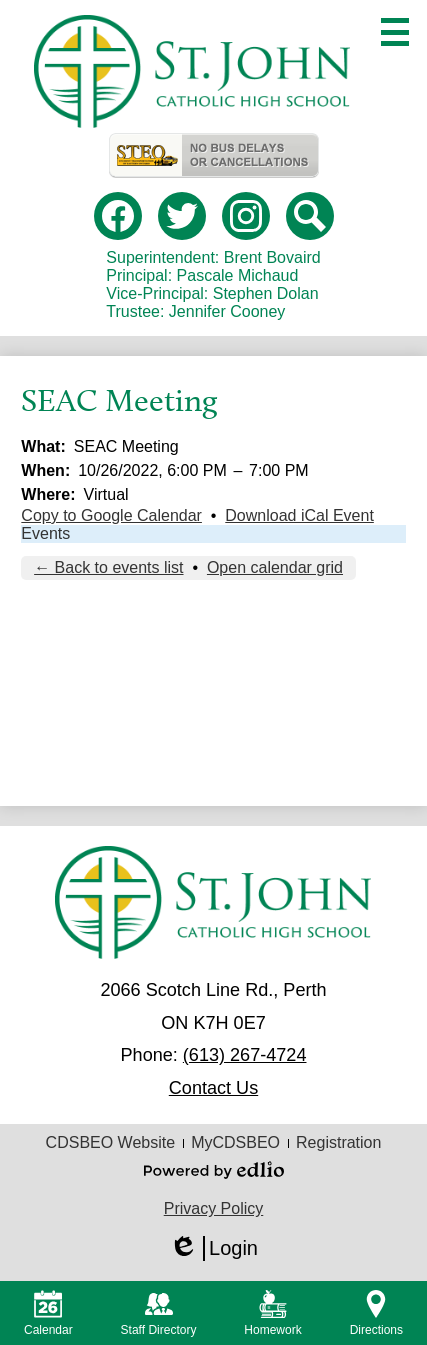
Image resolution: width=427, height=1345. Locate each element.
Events (45, 533)
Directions (376, 1313)
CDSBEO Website (111, 1142)
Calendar (48, 1313)
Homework (272, 1313)
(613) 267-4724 (245, 1055)
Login (213, 1248)
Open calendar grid (275, 567)
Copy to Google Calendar (111, 515)
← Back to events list (108, 567)
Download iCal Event (299, 515)
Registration (338, 1142)
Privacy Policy (214, 1208)
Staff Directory (159, 1313)
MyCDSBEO (235, 1142)
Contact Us (213, 1088)
